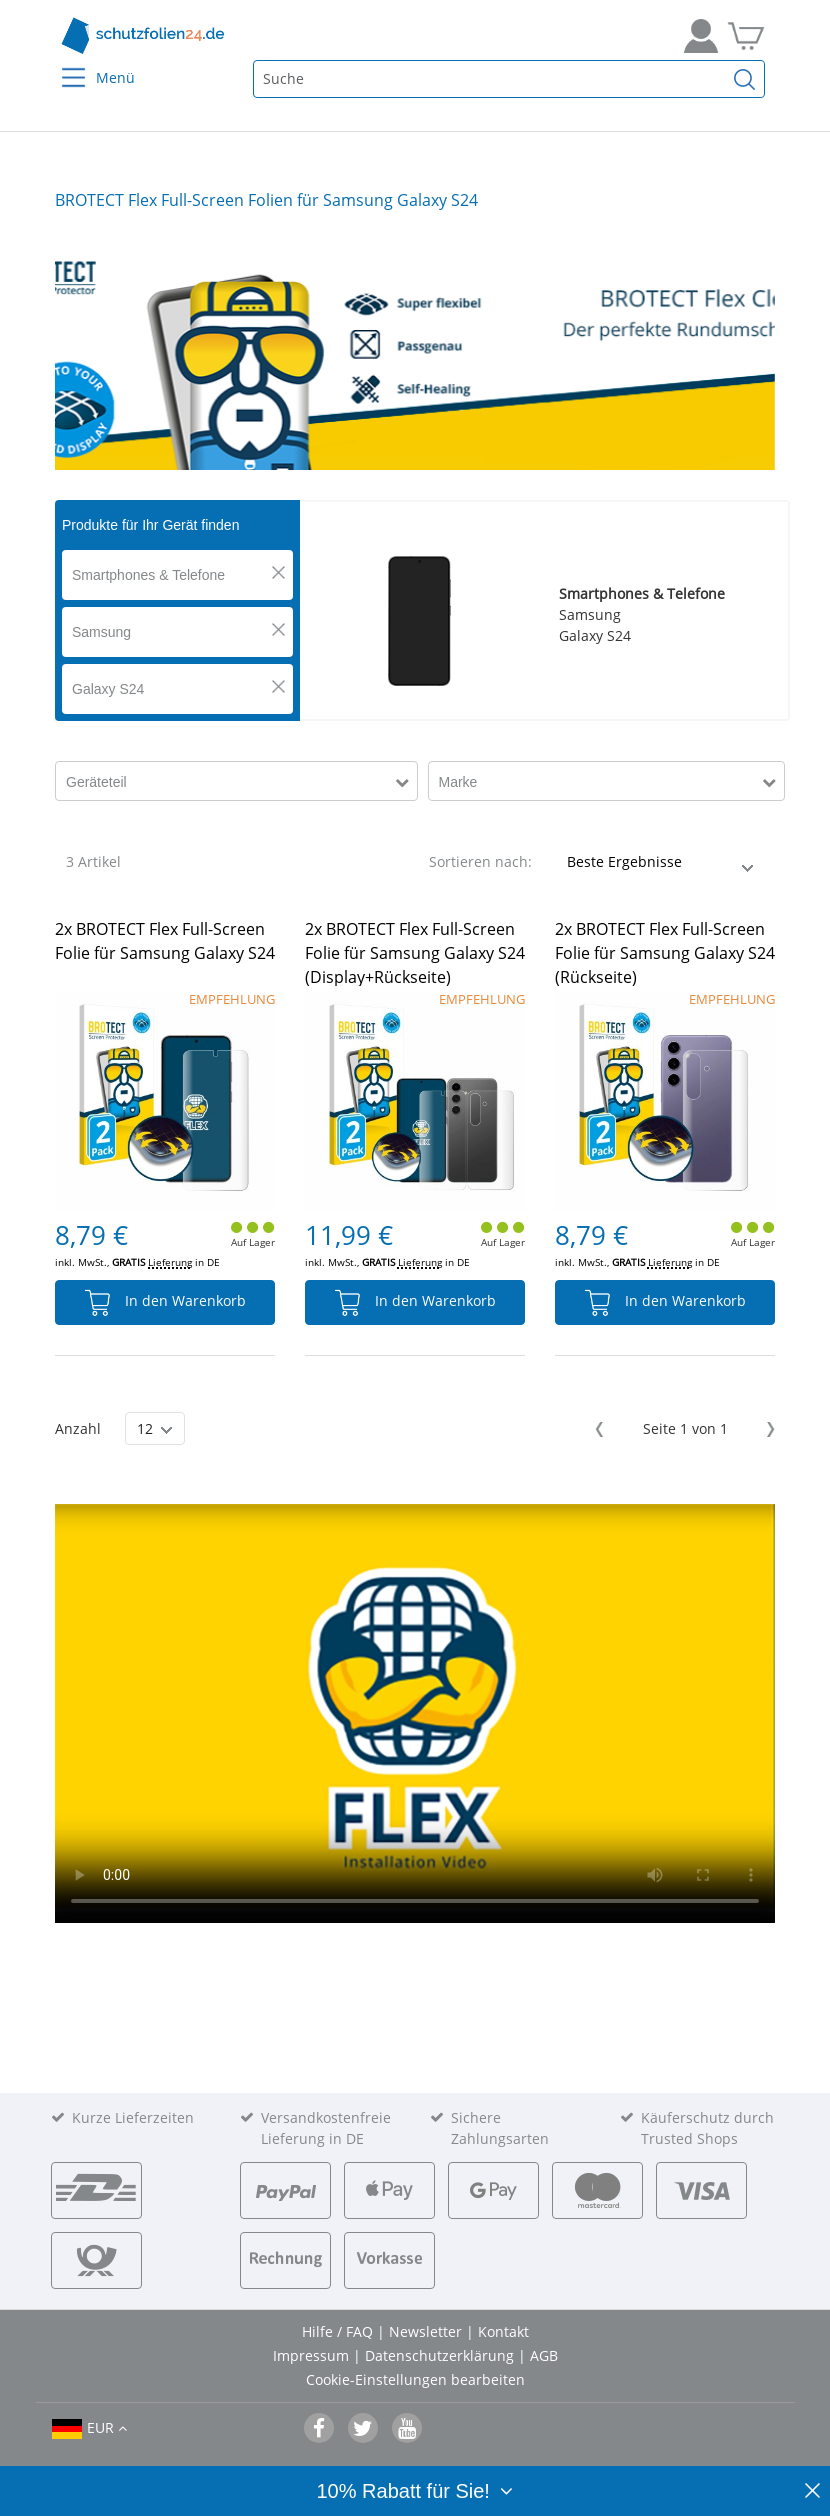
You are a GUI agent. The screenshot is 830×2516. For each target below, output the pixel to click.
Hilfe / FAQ (339, 2331)
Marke (458, 782)
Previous (602, 1429)
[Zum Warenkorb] (746, 36)
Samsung (101, 632)
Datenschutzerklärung (441, 2355)
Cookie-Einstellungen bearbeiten (415, 2379)
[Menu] (61, 64)
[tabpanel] (415, 355)
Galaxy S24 (108, 689)
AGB (544, 2355)
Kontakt (503, 2331)
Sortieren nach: (480, 861)
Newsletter (427, 2331)
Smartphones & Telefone (148, 575)
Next (767, 1429)
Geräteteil (96, 782)
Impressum (313, 2355)
